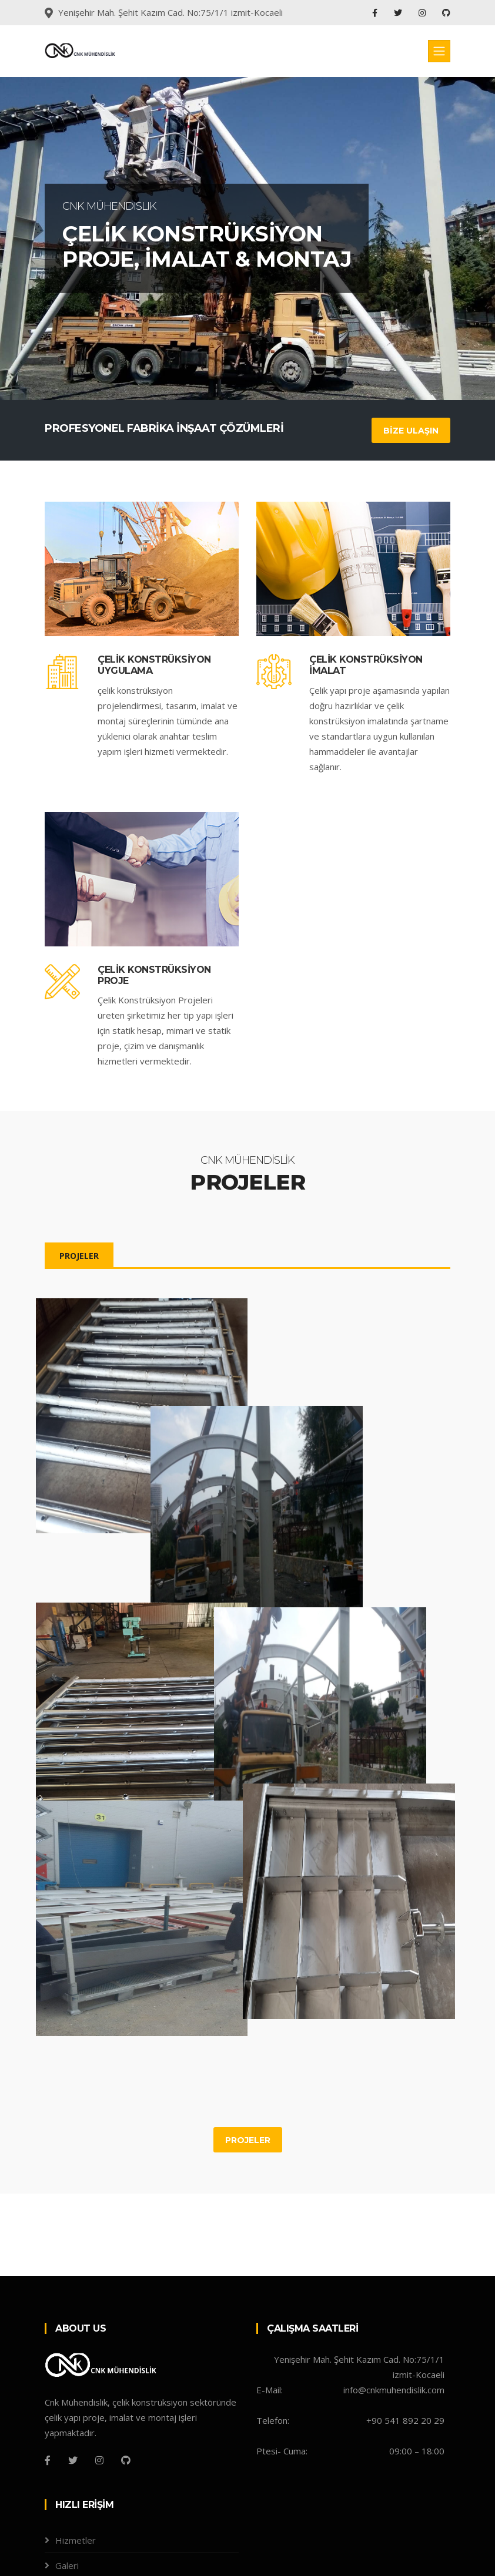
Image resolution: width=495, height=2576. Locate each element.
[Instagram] (99, 2365)
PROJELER (79, 1255)
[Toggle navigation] (439, 51)
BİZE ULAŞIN (411, 430)
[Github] (125, 2365)
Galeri (67, 2471)
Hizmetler (75, 2445)
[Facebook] (47, 2365)
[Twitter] (73, 2365)
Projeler (71, 2496)
